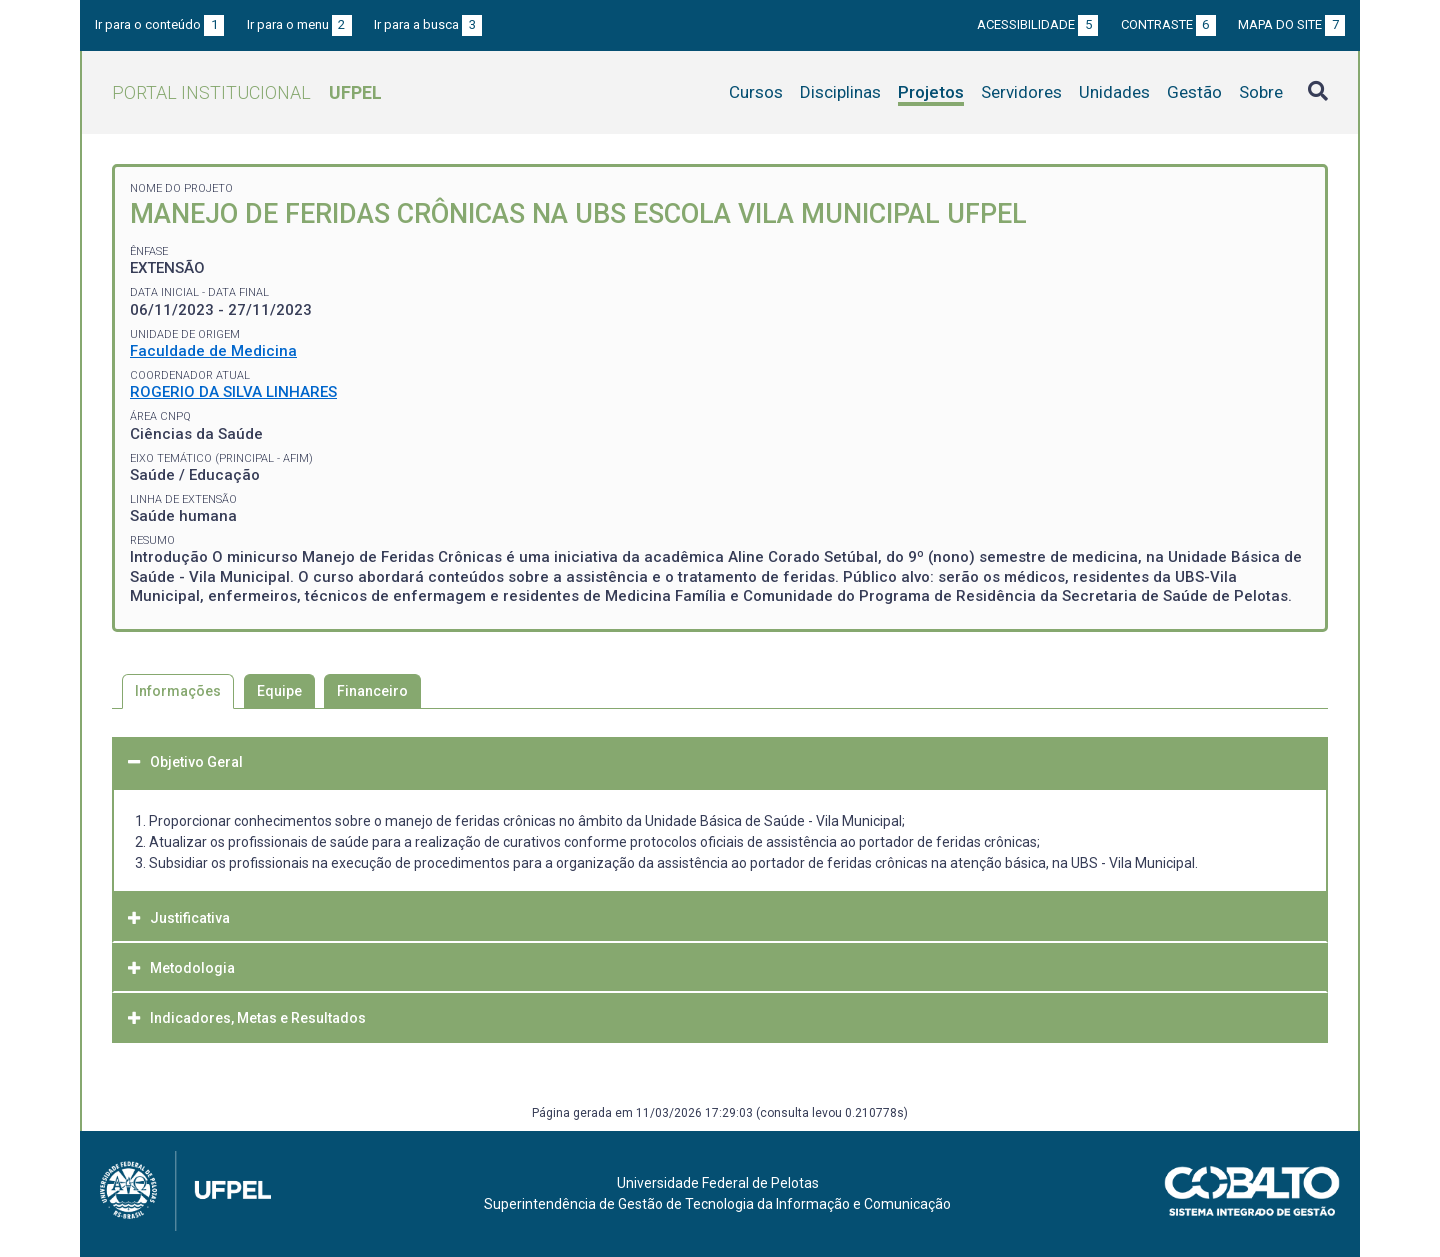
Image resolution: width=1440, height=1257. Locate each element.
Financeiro (372, 691)
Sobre (1261, 92)
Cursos (756, 92)
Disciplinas (840, 92)
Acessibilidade (1037, 24)
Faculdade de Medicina (213, 351)
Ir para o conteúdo (159, 24)
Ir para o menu (299, 24)
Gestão (1194, 92)
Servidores (1021, 92)
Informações (178, 691)
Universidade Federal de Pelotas (718, 1183)
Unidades (1114, 92)
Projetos (931, 92)
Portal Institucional (247, 92)
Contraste (1168, 24)
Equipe (279, 691)
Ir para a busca (428, 24)
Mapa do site (1291, 24)
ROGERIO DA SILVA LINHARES (233, 392)
